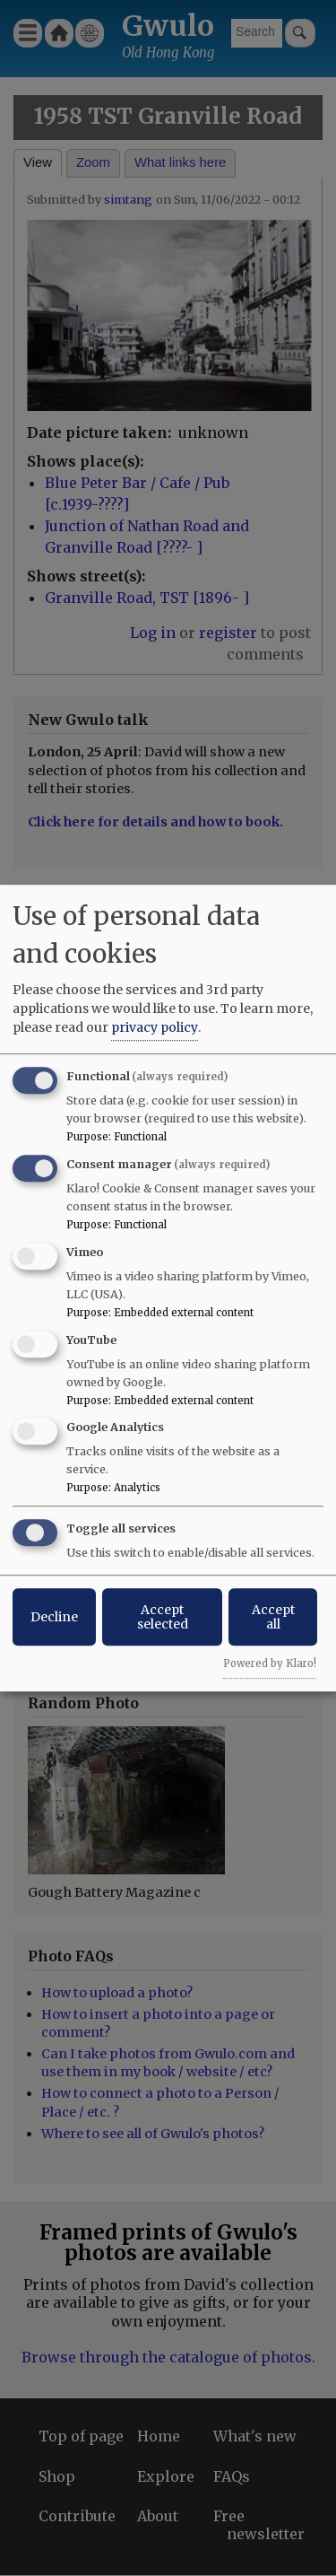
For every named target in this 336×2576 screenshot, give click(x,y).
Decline (54, 1617)
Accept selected (162, 1617)
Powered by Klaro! (269, 1663)
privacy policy (154, 1027)
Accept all (273, 1617)
